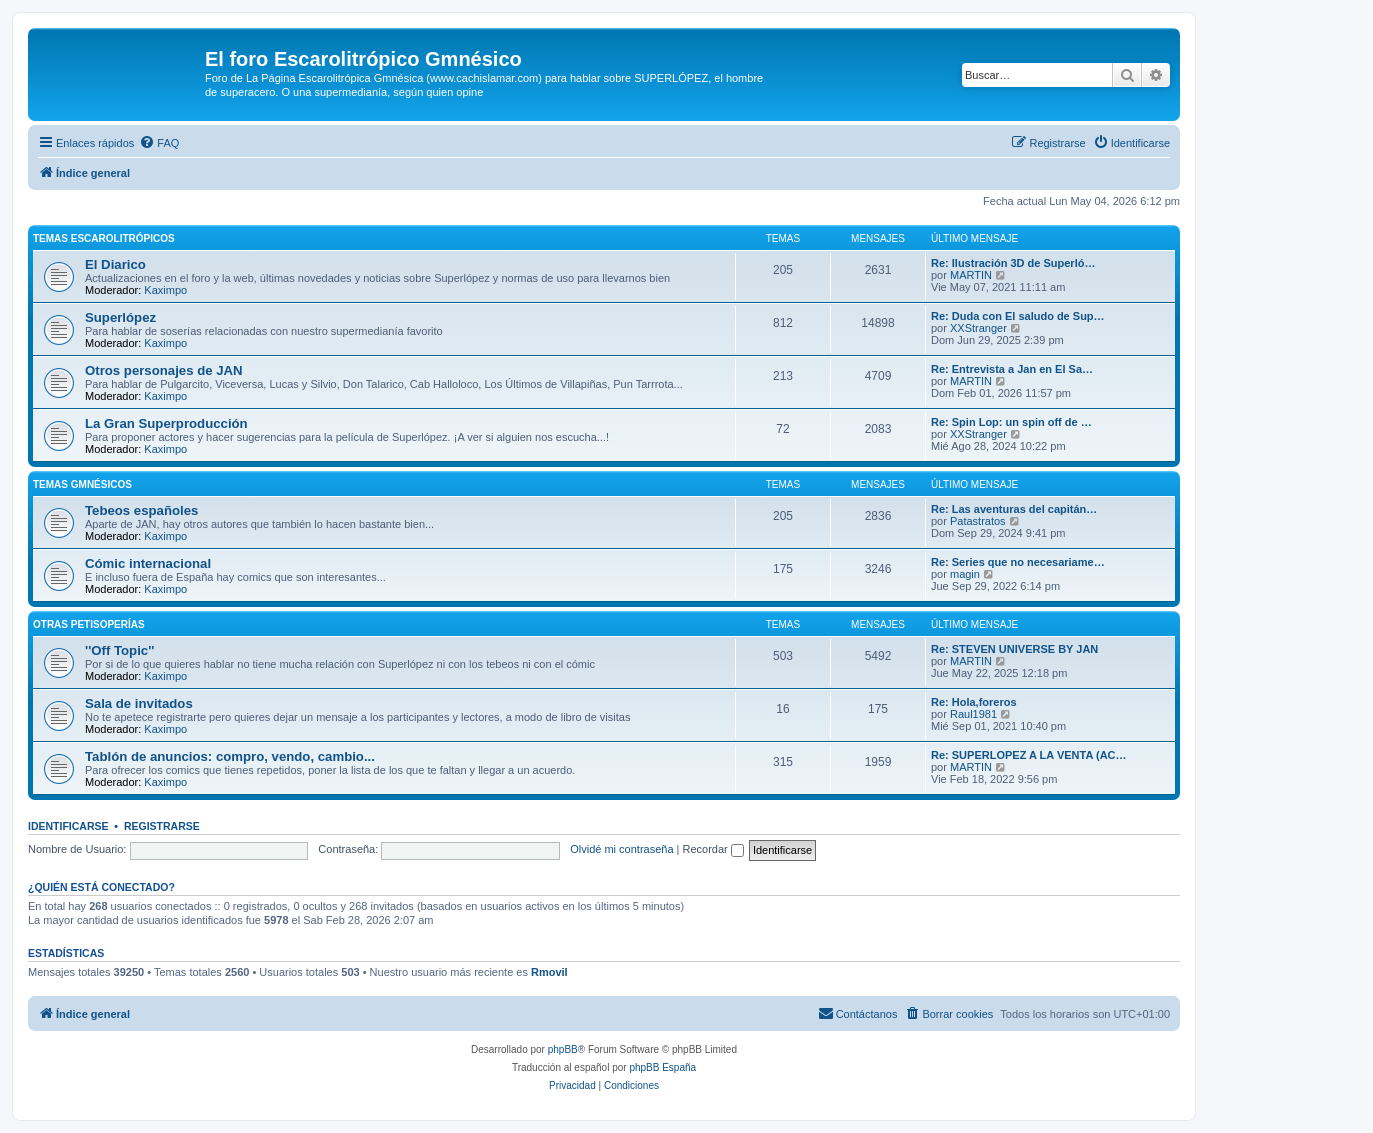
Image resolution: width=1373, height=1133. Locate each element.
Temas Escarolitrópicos (104, 238)
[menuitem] (159, 143)
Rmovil (549, 972)
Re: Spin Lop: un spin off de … (1011, 422)
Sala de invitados (139, 703)
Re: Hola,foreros (974, 702)
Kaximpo (165, 290)
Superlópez (120, 317)
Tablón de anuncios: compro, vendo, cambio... (230, 756)
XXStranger (978, 328)
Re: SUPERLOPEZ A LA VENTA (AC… (1029, 755)
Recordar (713, 849)
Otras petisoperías (89, 624)
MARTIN (971, 275)
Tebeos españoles (141, 510)
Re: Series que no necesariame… (1018, 562)
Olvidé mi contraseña (621, 849)
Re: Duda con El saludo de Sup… (1018, 316)
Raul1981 (973, 714)
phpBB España (662, 1067)
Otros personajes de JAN (164, 370)
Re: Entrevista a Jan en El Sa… (1012, 369)
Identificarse (68, 826)
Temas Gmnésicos (82, 484)
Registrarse (162, 826)
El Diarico (115, 264)
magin (965, 574)
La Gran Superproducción (166, 423)
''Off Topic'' (119, 650)
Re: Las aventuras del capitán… (1014, 509)
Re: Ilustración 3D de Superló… (1013, 263)
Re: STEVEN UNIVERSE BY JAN (1014, 649)
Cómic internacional (148, 563)
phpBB (563, 1049)
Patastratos (978, 521)
